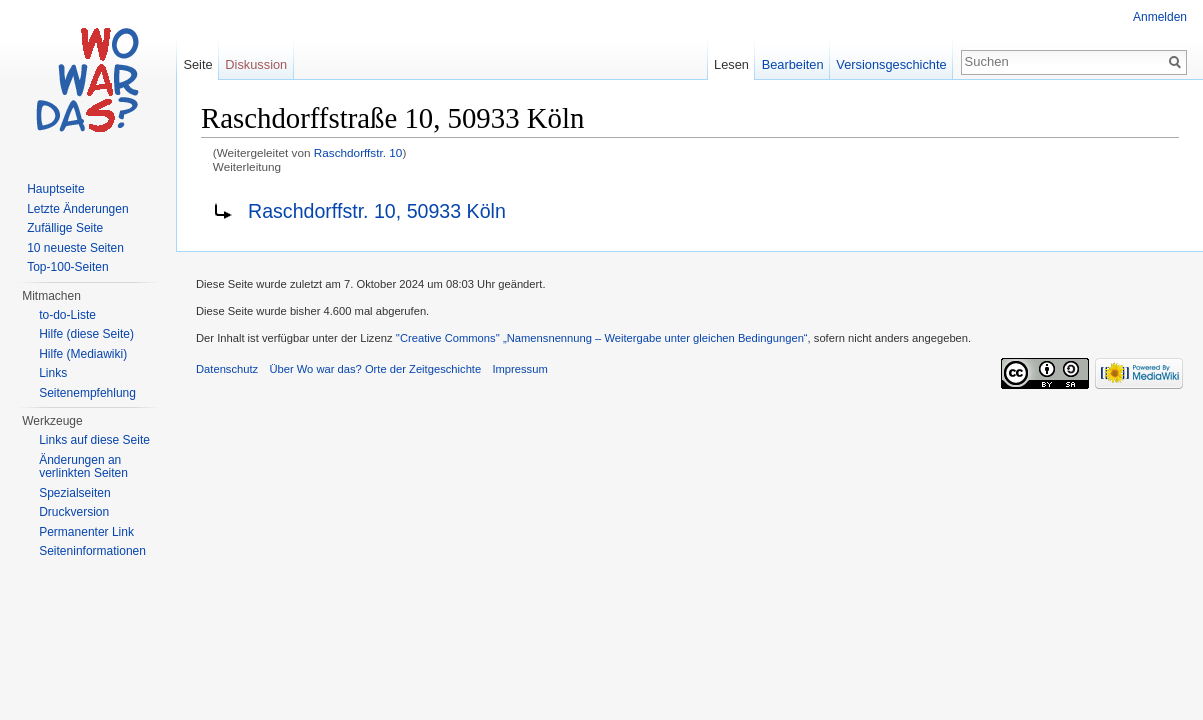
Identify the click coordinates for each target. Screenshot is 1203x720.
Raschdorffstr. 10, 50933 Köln (377, 211)
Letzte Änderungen (77, 209)
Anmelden (1160, 17)
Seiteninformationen (92, 551)
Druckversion (74, 512)
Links (53, 373)
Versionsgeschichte (891, 64)
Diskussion (256, 64)
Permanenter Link (86, 532)
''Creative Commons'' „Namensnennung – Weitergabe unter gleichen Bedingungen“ (602, 338)
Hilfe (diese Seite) (86, 334)
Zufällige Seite (65, 228)
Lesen (731, 64)
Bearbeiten (793, 64)
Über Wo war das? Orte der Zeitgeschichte (375, 369)
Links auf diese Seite (94, 440)
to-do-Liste (67, 315)
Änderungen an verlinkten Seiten (83, 467)
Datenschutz (227, 369)
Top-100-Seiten (67, 267)
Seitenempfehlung (87, 393)
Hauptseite (55, 189)
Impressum (519, 369)
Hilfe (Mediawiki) (83, 354)
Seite (197, 64)
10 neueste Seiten (75, 248)
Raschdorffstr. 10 (358, 152)
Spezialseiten (74, 493)
